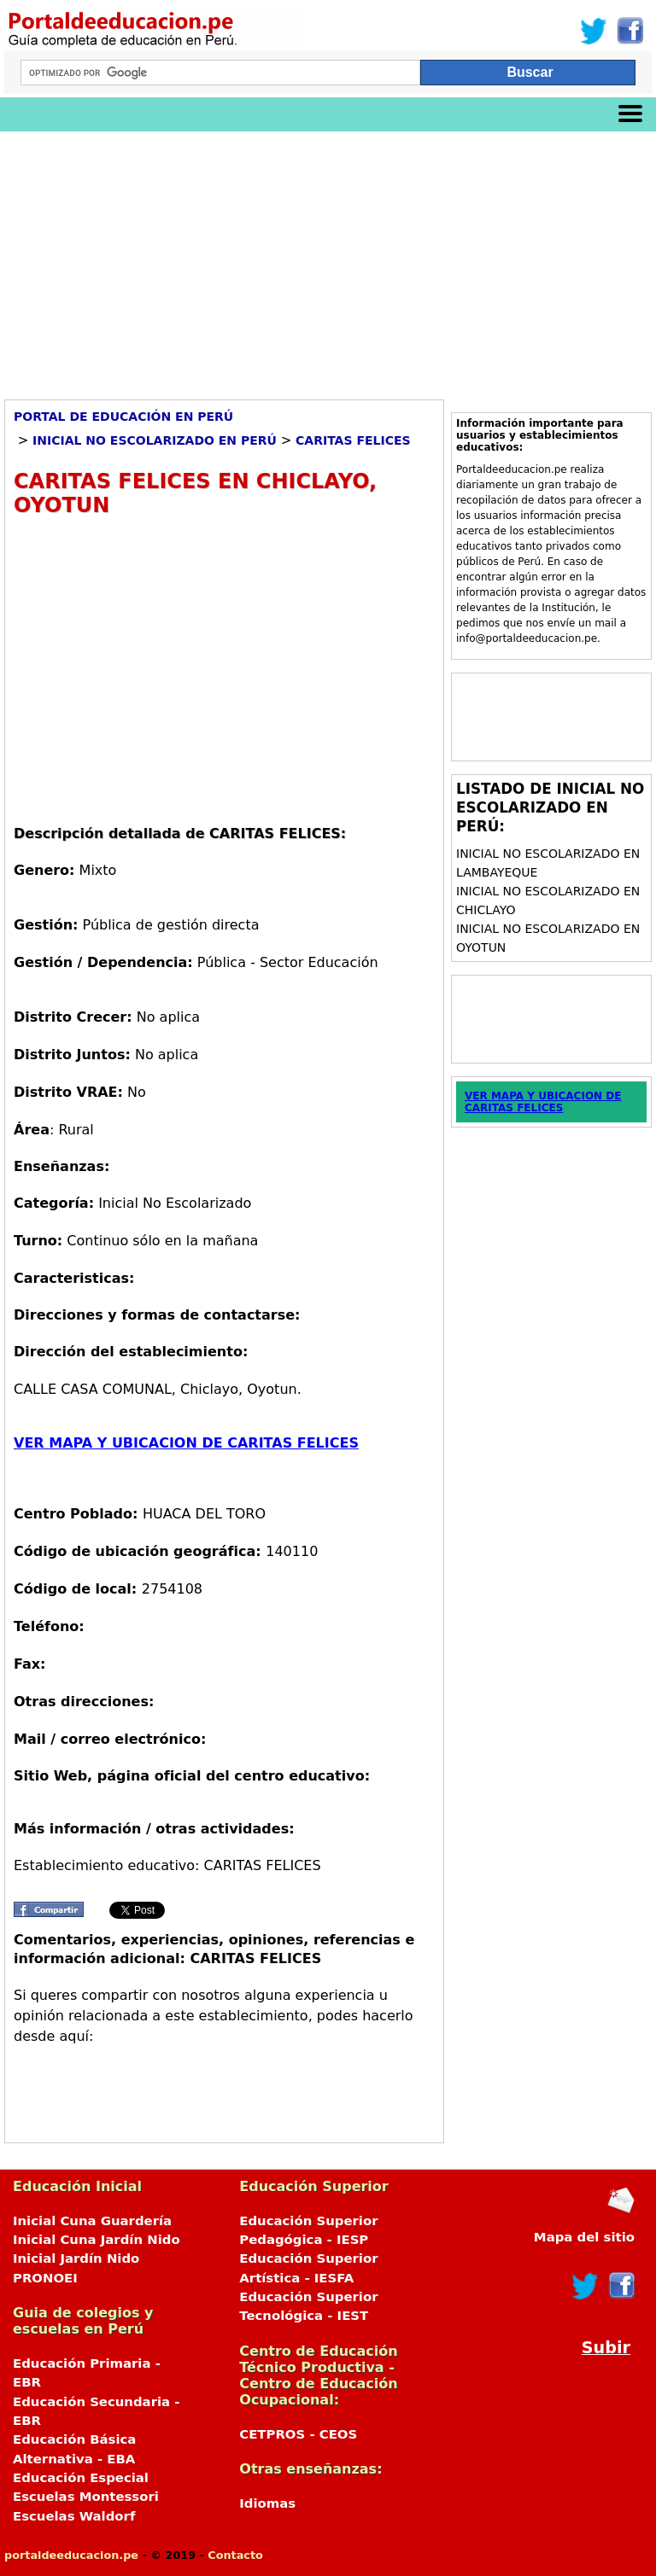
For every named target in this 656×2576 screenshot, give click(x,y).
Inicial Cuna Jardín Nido (96, 2239)
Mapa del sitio (584, 2237)
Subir (606, 2347)
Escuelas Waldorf (74, 2516)
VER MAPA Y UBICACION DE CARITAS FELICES (186, 1443)
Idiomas (267, 2503)
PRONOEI (45, 2278)
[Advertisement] (328, 259)
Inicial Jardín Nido (76, 2258)
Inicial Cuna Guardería (92, 2221)
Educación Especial (81, 2478)
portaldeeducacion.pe (71, 2555)
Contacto (235, 2555)
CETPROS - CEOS (298, 2434)
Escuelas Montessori (86, 2496)
